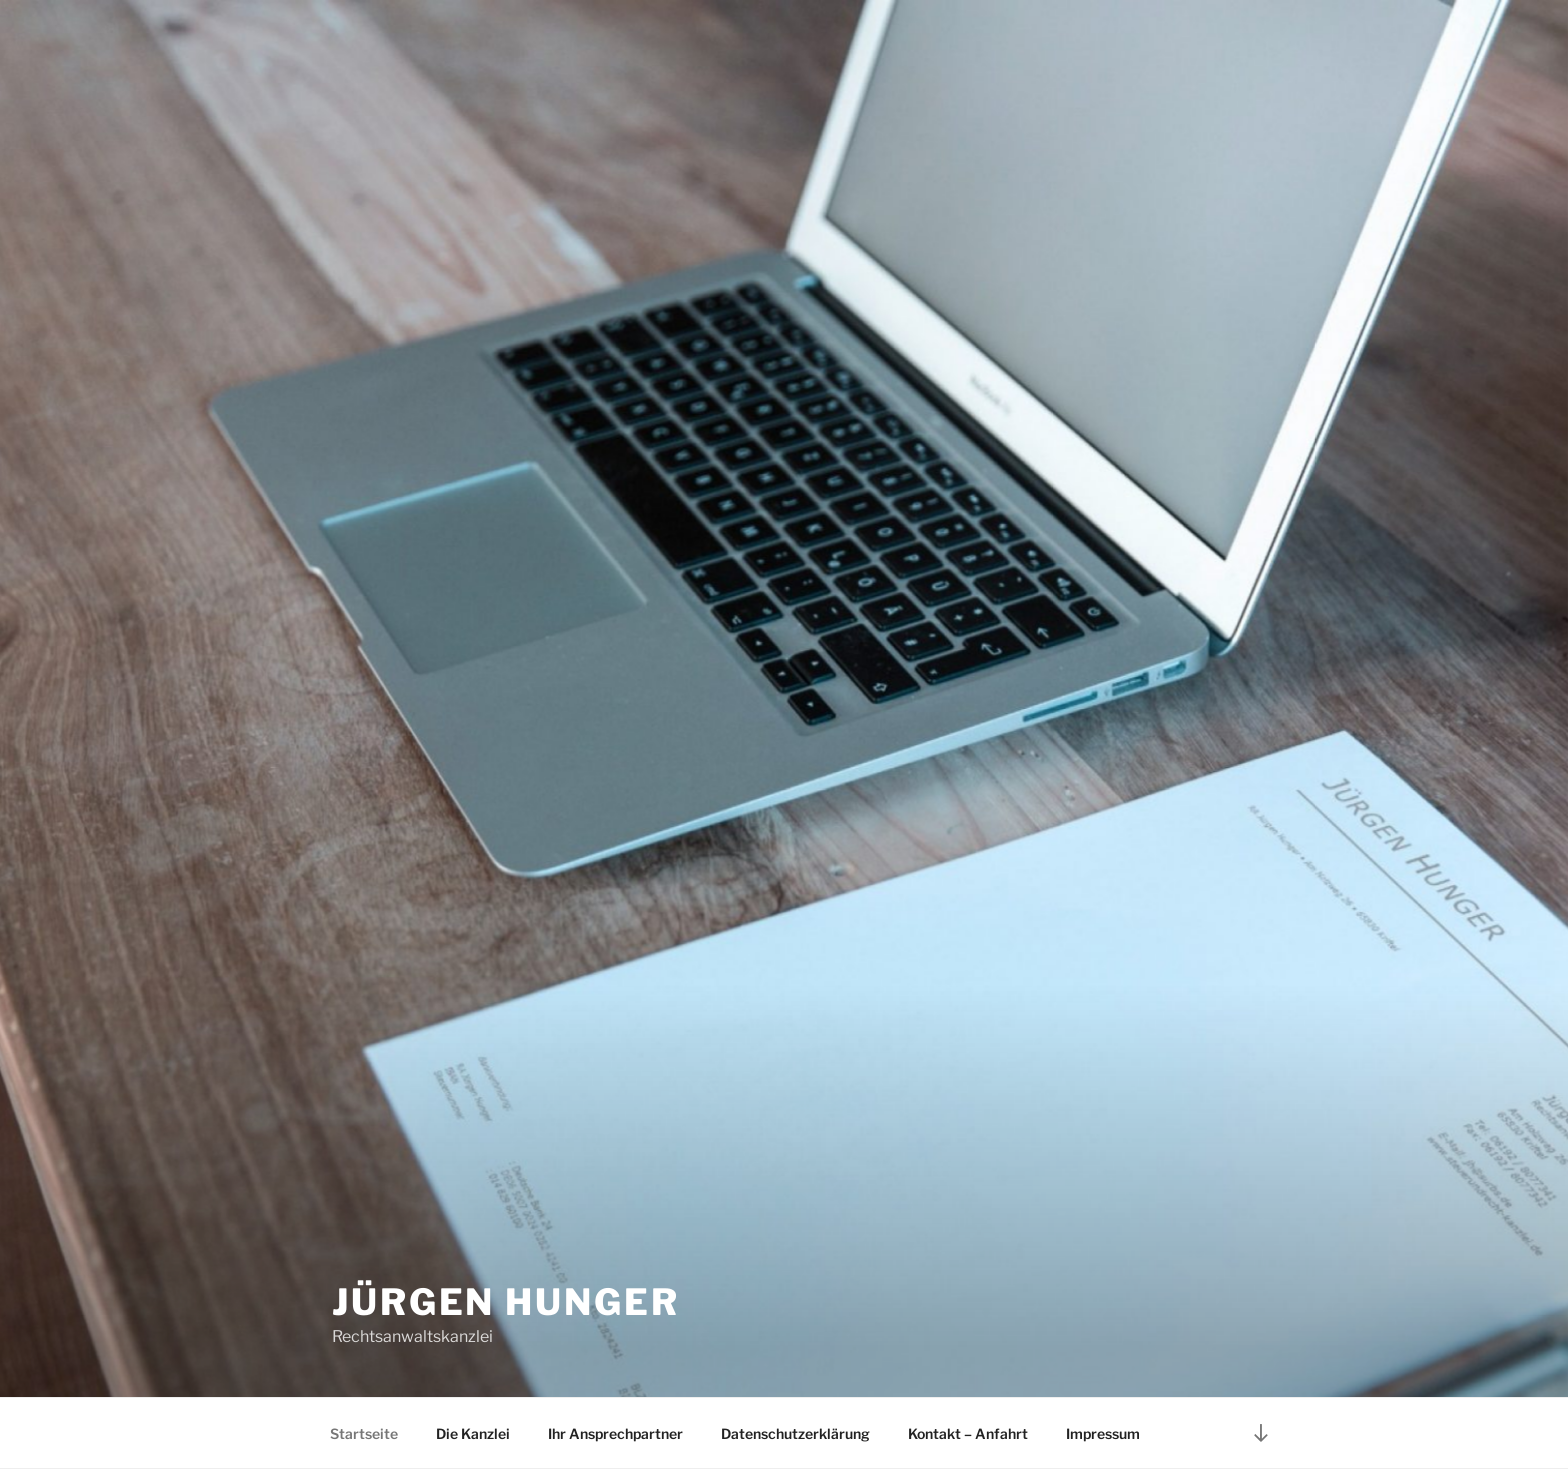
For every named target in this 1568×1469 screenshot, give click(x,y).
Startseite (364, 1433)
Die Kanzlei (473, 1433)
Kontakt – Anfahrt (968, 1433)
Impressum (1103, 1433)
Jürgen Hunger (505, 1302)
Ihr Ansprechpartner (615, 1433)
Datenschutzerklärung (795, 1433)
